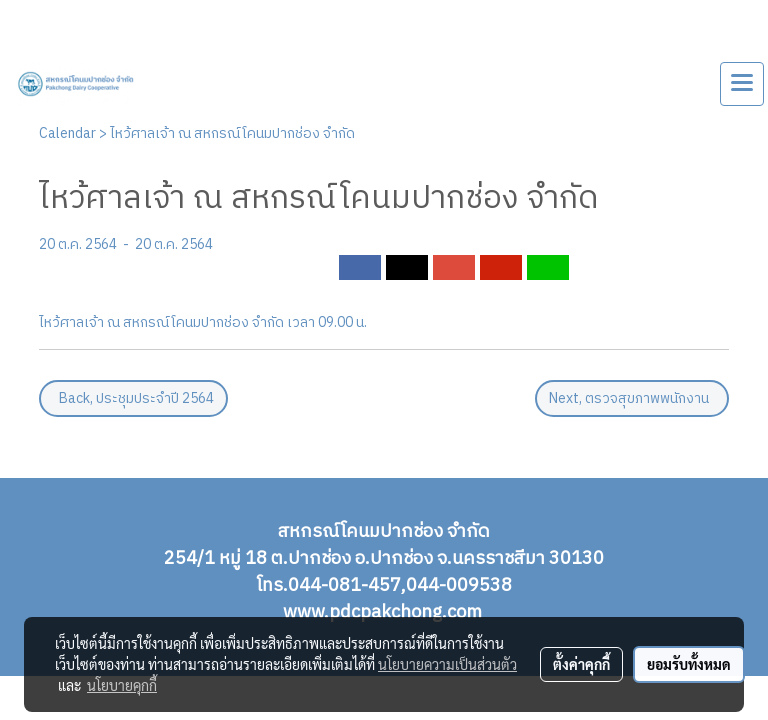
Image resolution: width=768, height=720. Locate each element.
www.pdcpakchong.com (384, 613)
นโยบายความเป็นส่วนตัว (447, 664)
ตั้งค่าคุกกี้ (581, 664)
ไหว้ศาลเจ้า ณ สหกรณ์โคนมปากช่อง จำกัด (232, 133)
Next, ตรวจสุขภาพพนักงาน (632, 398)
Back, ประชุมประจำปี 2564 (133, 398)
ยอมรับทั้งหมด (689, 664)
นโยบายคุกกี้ (122, 685)
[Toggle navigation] (742, 84)
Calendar (67, 133)
